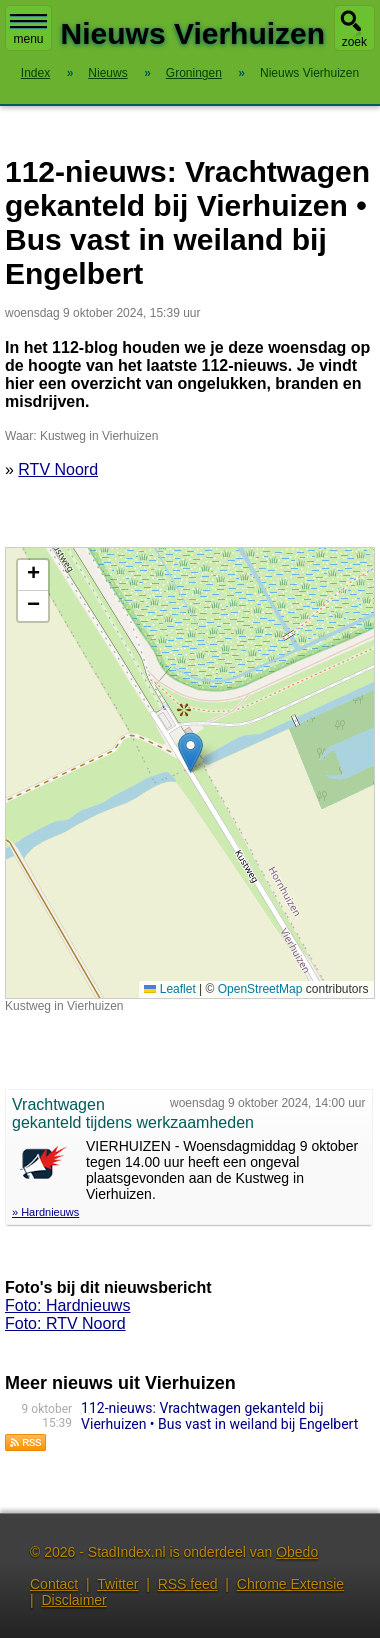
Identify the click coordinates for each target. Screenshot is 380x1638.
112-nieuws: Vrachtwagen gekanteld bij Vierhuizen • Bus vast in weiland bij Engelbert (219, 1416)
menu (28, 30)
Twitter (117, 1584)
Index (35, 73)
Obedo (297, 1552)
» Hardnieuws (45, 1212)
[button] (190, 752)
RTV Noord (58, 469)
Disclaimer (73, 1600)
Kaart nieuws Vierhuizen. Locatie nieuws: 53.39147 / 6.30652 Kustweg (187, 773)
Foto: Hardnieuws (67, 1305)
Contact (54, 1584)
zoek (354, 42)
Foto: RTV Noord (65, 1323)
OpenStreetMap (260, 989)
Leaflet (169, 989)
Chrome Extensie (290, 1584)
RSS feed (188, 1584)
